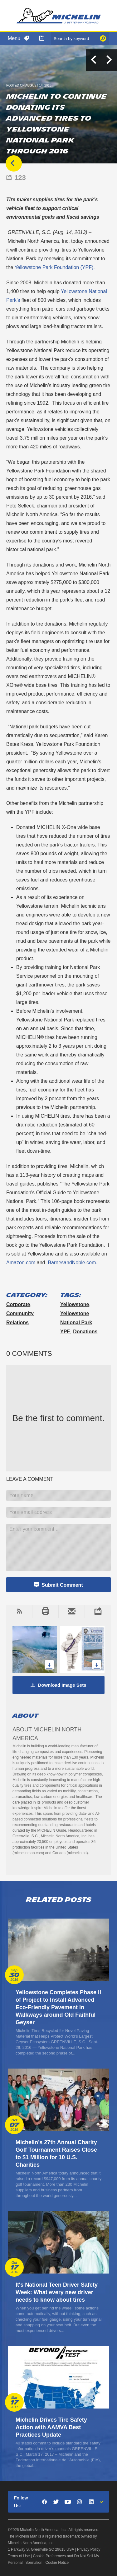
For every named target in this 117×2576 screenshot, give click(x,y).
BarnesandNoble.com (72, 1262)
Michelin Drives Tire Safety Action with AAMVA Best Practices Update (51, 2427)
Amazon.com (20, 1262)
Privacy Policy (88, 2549)
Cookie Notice (57, 2562)
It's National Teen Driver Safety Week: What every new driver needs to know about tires (57, 2292)
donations (85, 1331)
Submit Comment (62, 1585)
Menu (14, 38)
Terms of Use (19, 2556)
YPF (65, 1331)
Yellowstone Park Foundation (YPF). (54, 267)
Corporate (18, 1304)
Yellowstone (74, 1304)
